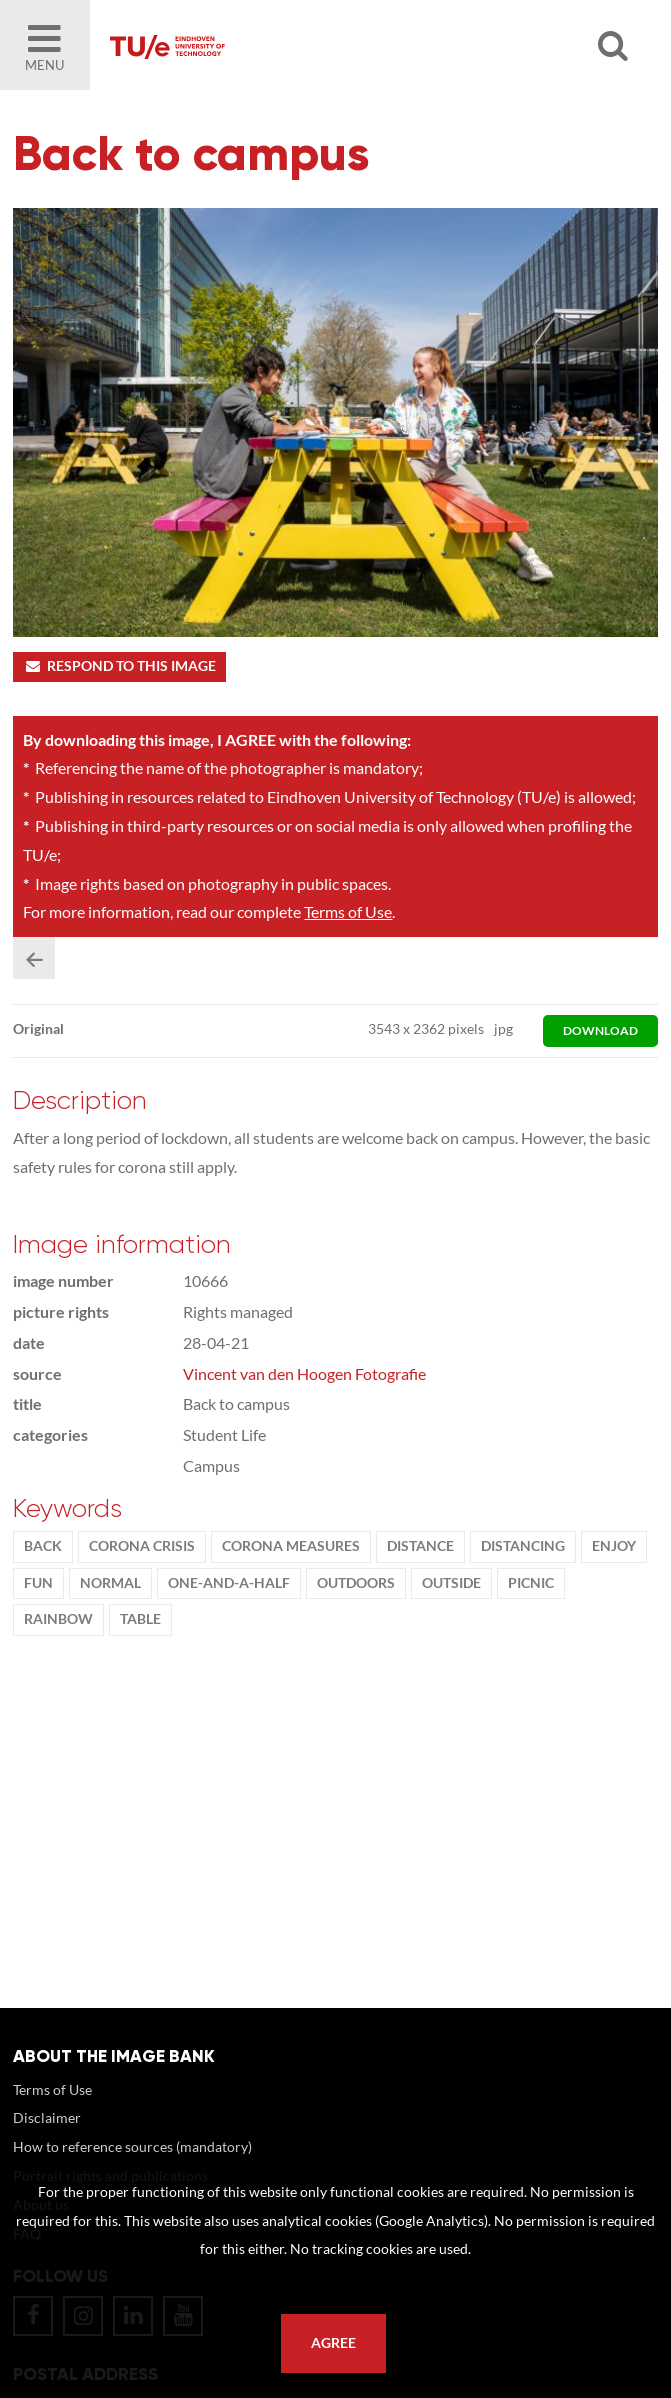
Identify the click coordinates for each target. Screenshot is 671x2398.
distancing (523, 1546)
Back (43, 1546)
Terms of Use (348, 911)
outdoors (356, 1583)
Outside (451, 1583)
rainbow (58, 1619)
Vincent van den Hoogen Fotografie (304, 1373)
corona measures (291, 1546)
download (600, 1030)
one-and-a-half (229, 1583)
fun (38, 1583)
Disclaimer (47, 2117)
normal (110, 1583)
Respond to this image (119, 666)
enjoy (614, 1546)
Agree (333, 2343)
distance (420, 1546)
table (140, 1619)
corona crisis (142, 1546)
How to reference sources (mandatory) (132, 2146)
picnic (531, 1583)
